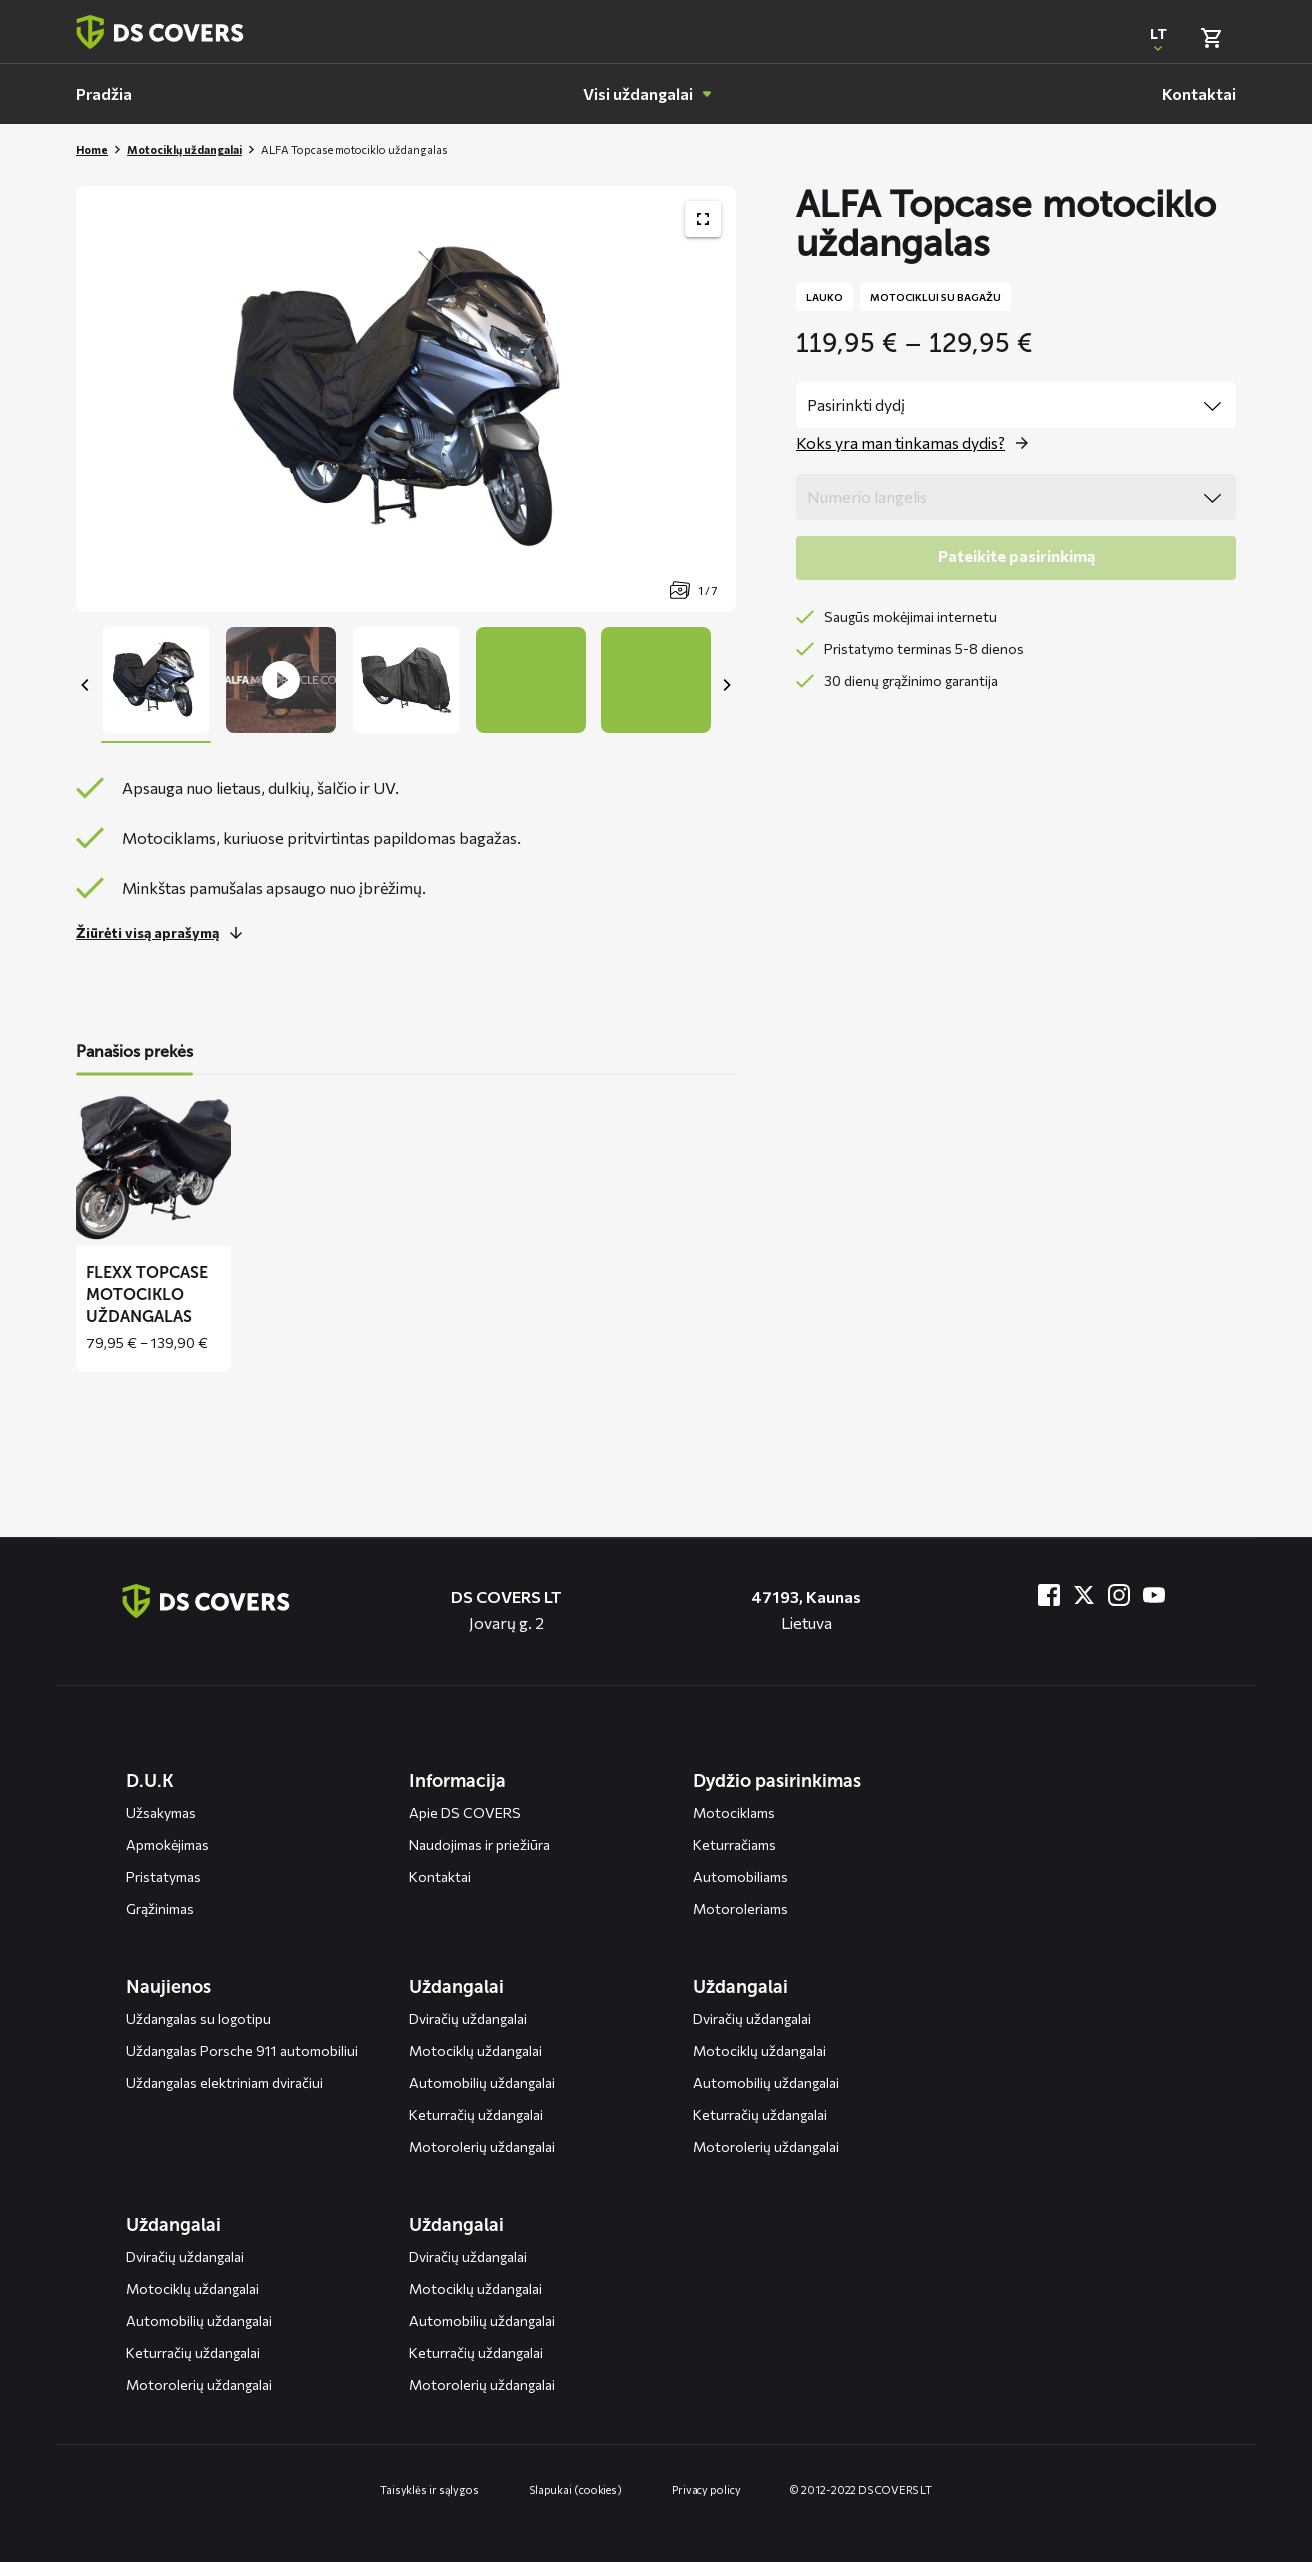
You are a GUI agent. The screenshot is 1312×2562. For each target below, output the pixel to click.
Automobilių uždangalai (482, 2082)
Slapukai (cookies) (575, 2489)
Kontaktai (440, 1876)
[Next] (726, 685)
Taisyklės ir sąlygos (429, 2489)
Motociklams (734, 1812)
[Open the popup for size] (917, 443)
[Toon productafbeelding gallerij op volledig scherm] (703, 219)
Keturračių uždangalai (476, 2114)
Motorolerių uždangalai (482, 2146)
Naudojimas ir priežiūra (479, 1844)
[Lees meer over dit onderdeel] (164, 933)
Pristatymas (163, 1876)
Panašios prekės (134, 1051)
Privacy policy (706, 2489)
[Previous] (86, 685)
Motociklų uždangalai (184, 149)
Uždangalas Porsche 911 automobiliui (242, 2050)
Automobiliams (740, 1876)
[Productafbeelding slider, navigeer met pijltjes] (406, 399)
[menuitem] (104, 94)
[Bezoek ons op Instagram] (1119, 1595)
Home (92, 149)
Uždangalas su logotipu (198, 2018)
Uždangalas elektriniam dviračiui (224, 2082)
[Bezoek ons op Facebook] (1049, 1595)
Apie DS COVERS (465, 1812)
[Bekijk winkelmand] (1211, 38)
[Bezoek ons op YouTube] (1154, 1595)
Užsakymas (161, 1812)
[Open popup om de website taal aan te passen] (1158, 38)
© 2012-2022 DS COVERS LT (861, 2489)
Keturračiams (734, 1844)
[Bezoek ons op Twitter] (1084, 1595)
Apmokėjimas (167, 1844)
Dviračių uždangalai (468, 2018)
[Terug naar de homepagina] (206, 1601)
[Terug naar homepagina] (160, 32)
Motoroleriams (740, 1908)
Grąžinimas (160, 1908)
